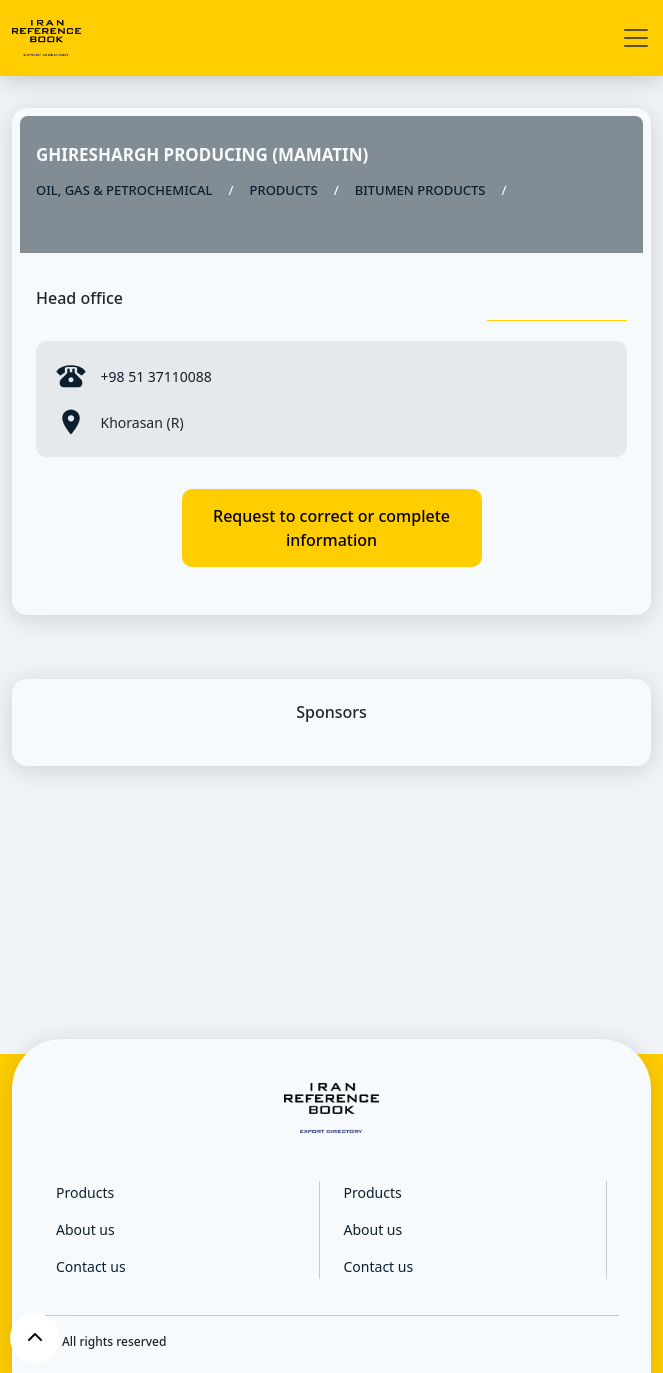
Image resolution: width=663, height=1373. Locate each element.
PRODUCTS (284, 190)
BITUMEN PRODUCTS (420, 190)
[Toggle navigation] (636, 38)
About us (85, 1229)
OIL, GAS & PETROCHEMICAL (124, 190)
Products (85, 1192)
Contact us (91, 1266)
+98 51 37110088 (155, 376)
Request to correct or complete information (331, 528)
